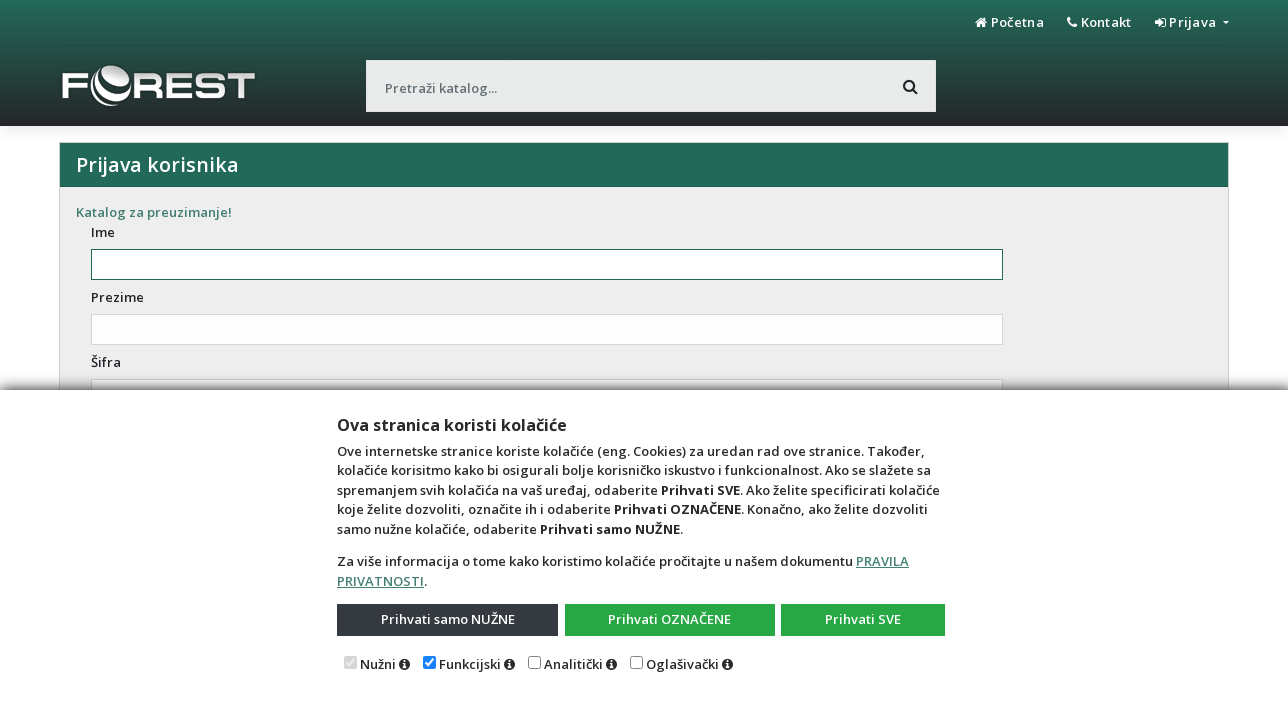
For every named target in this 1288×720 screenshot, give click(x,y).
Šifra (106, 362)
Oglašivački (682, 664)
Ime (103, 232)
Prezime (117, 297)
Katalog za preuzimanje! (154, 212)
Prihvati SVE (863, 619)
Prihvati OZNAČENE (669, 619)
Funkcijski (470, 664)
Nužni (378, 664)
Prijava (1187, 22)
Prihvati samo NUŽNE (448, 619)
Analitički (573, 664)
